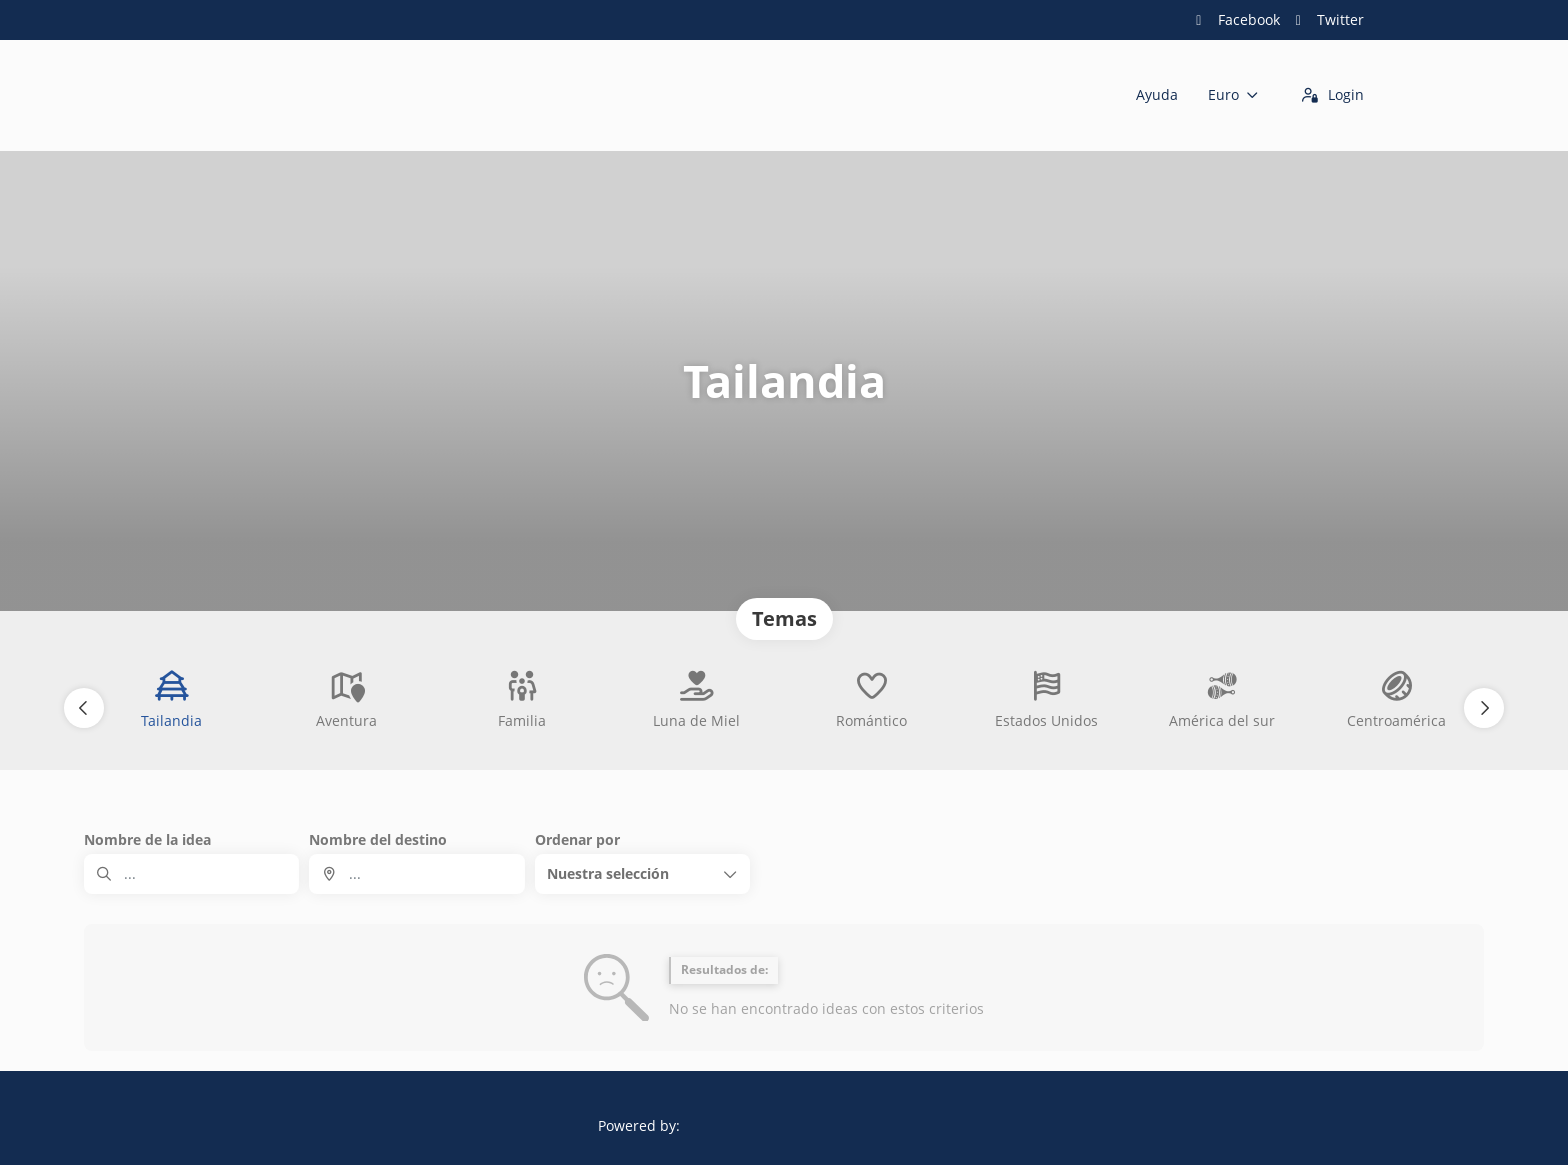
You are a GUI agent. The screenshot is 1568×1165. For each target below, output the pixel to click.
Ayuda (1157, 94)
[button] (84, 708)
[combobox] (416, 874)
